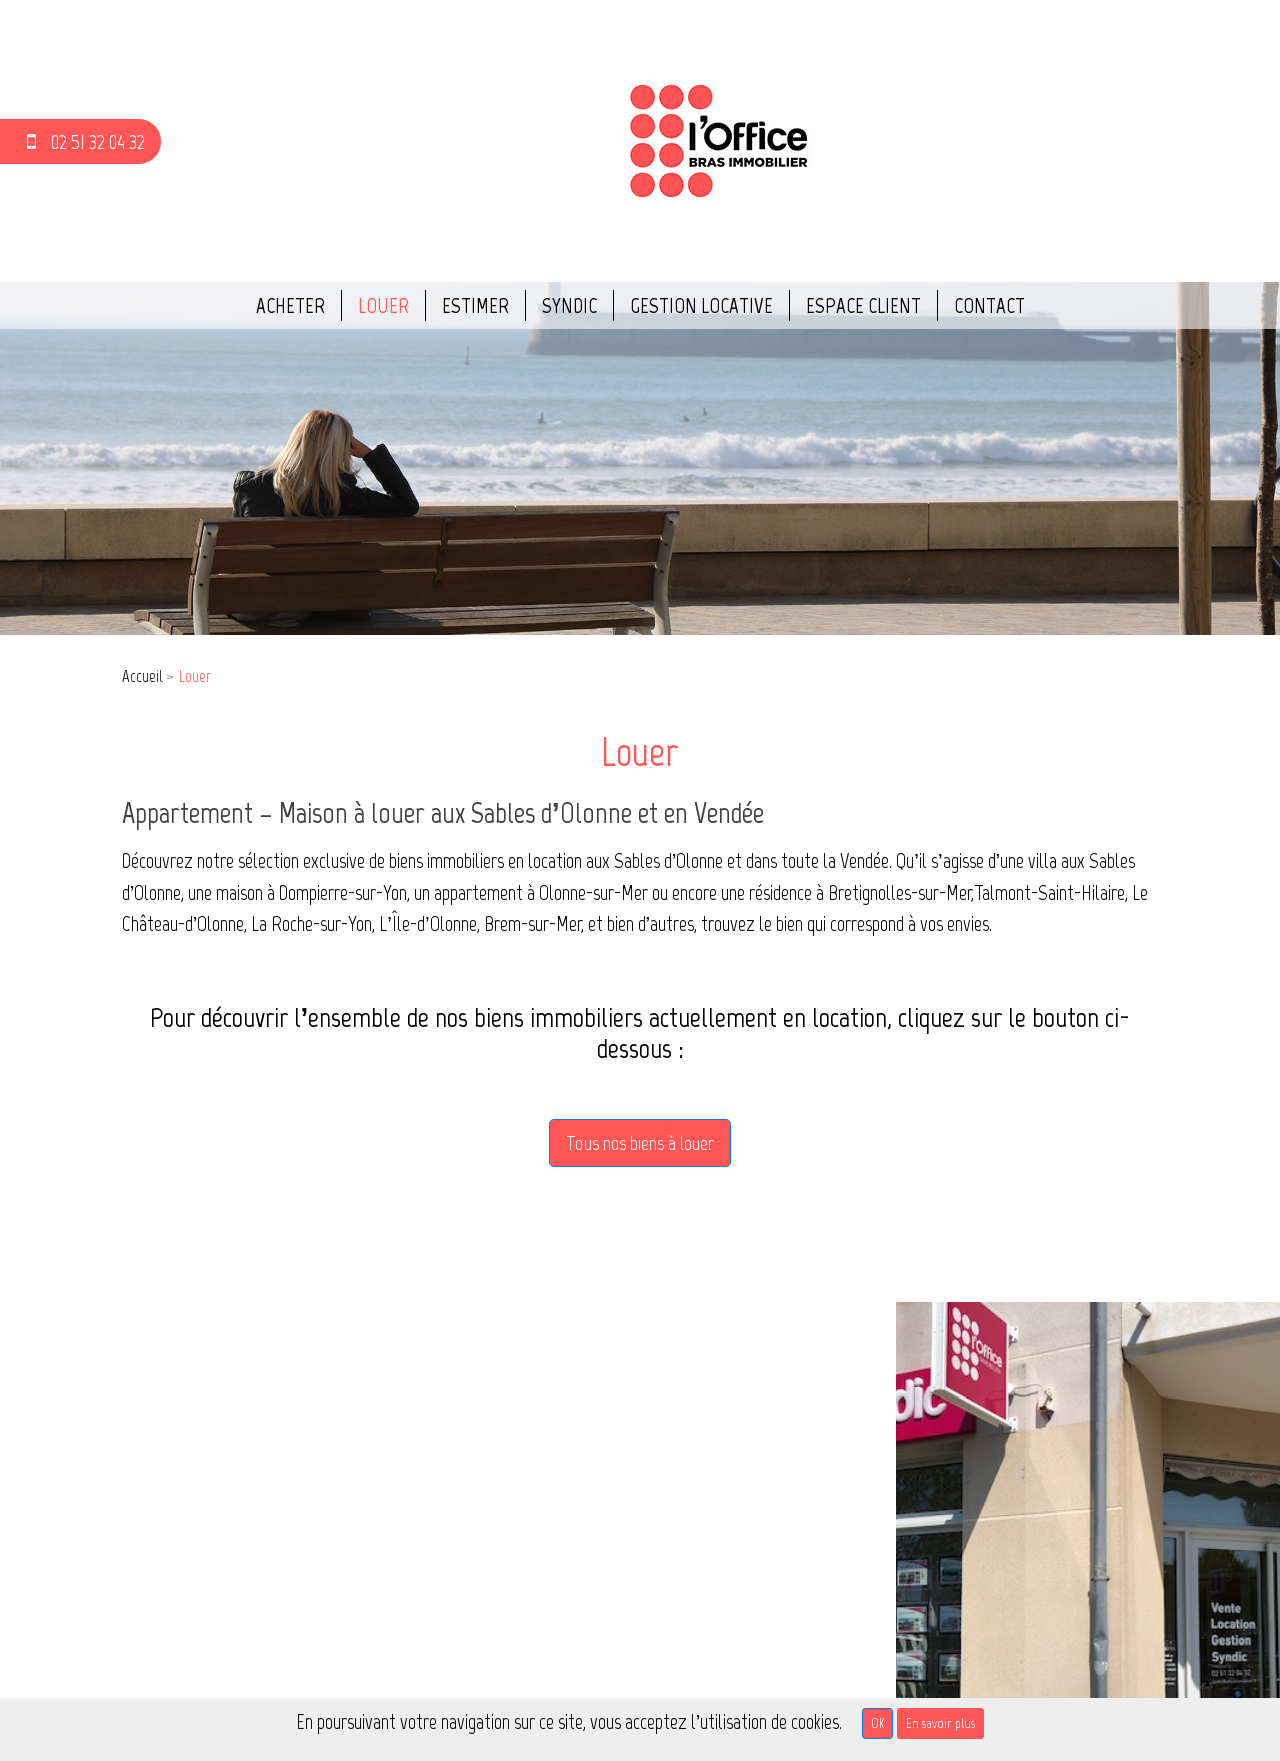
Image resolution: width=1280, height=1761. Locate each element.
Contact (989, 305)
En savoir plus (940, 1723)
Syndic (569, 305)
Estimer (475, 305)
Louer (383, 305)
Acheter (290, 305)
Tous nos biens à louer (640, 1143)
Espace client (863, 305)
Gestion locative (701, 305)
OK (877, 1723)
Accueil (142, 676)
